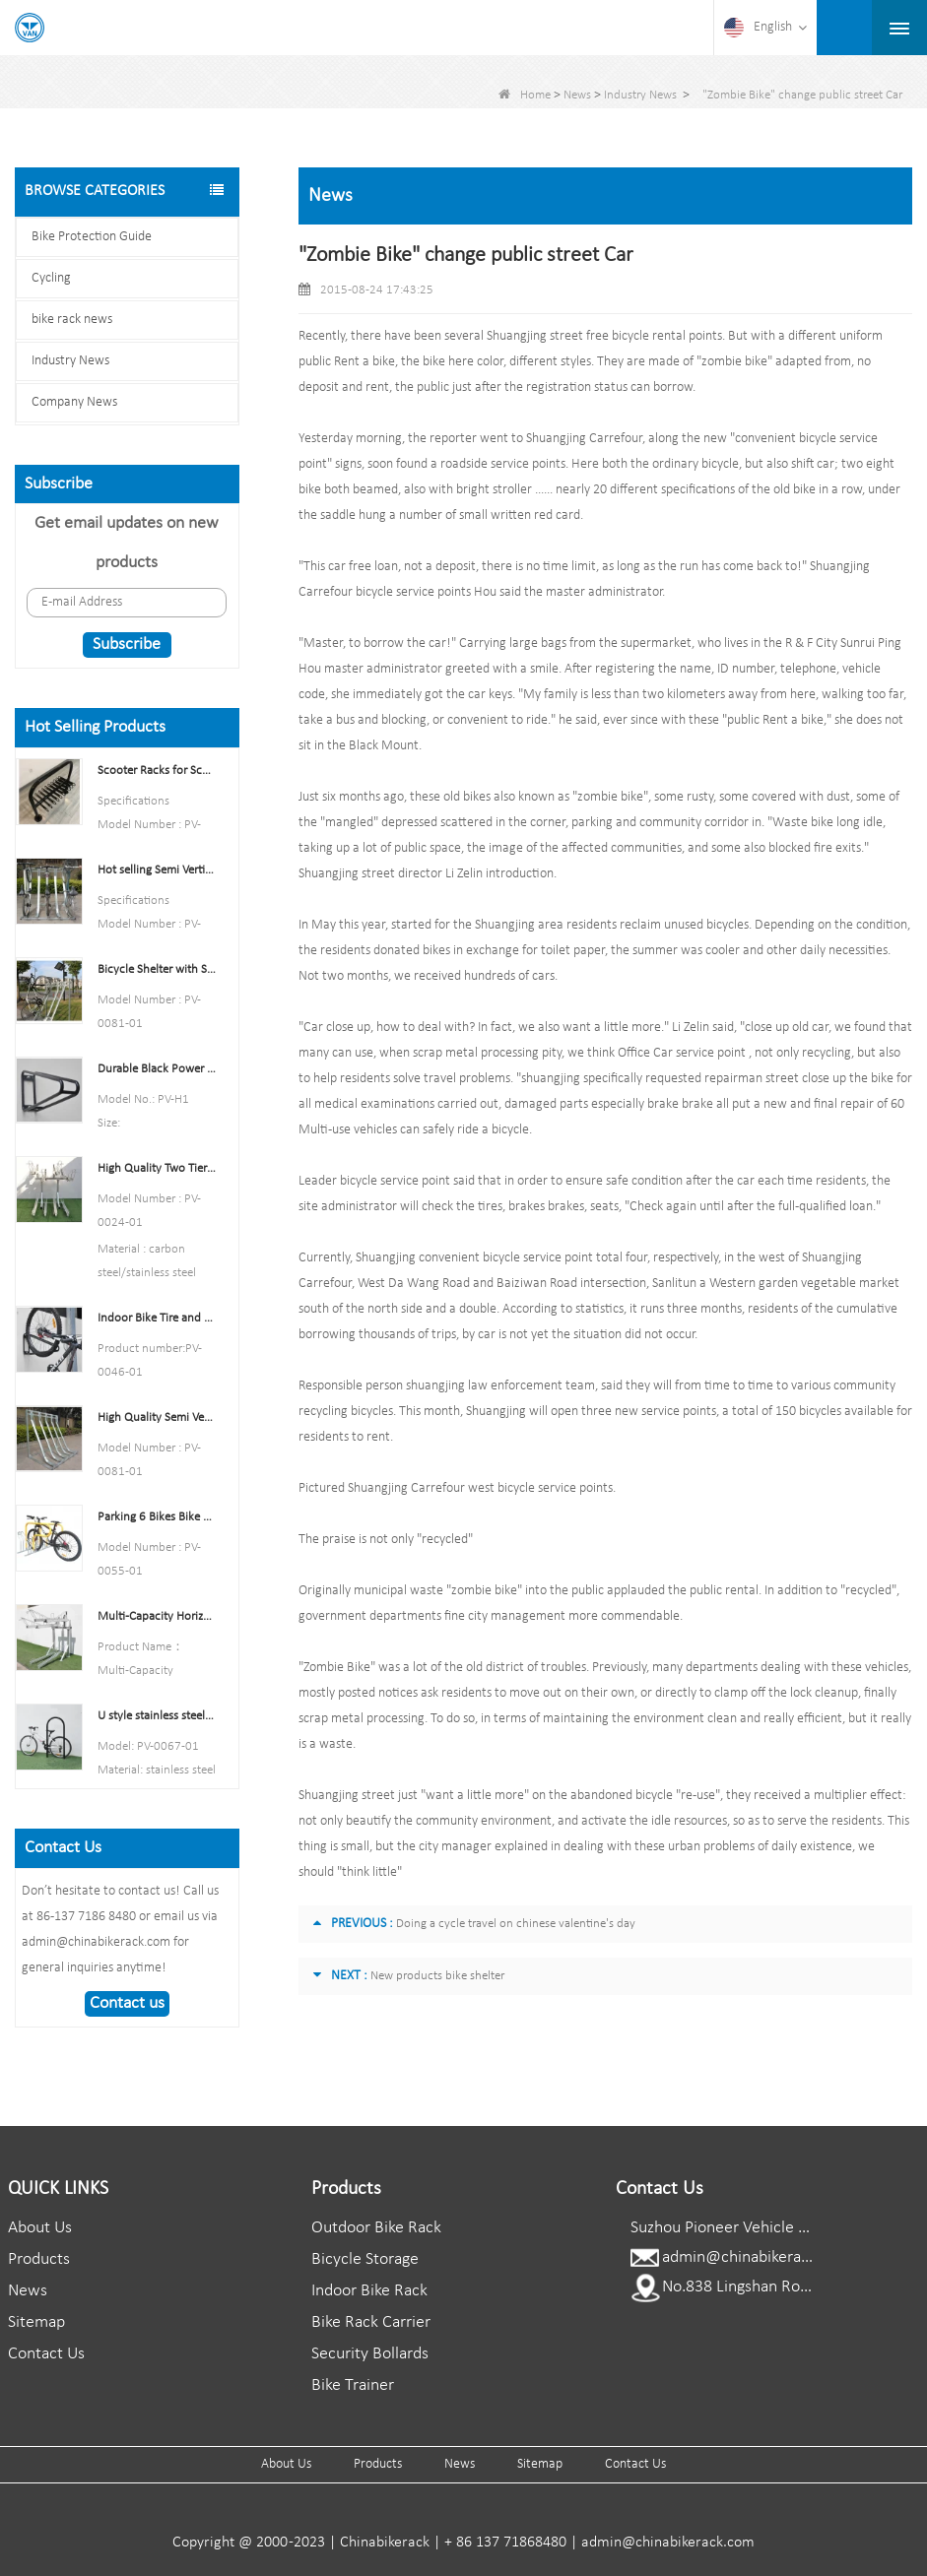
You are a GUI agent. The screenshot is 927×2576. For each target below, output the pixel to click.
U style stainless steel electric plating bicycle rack (157, 1715)
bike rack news (72, 319)
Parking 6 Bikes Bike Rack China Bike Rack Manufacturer (157, 1517)
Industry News (640, 95)
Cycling (51, 278)
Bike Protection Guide (92, 236)
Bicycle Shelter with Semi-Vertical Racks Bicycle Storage (157, 969)
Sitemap (36, 2322)
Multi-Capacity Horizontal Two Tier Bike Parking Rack (157, 1616)
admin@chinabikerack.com (756, 2257)
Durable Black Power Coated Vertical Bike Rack (157, 1069)
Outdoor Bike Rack (376, 2228)
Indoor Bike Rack (369, 2291)
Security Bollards (370, 2354)
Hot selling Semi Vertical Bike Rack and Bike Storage (157, 870)
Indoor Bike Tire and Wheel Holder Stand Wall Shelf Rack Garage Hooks (157, 1318)
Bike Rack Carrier (370, 2322)
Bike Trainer (352, 2385)
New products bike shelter (437, 1975)
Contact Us (46, 2354)
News (577, 95)
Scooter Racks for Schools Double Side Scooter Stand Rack (157, 770)
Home (524, 95)
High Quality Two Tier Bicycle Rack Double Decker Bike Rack (157, 1168)
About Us (40, 2228)
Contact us (127, 2003)
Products (39, 2259)
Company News (74, 402)
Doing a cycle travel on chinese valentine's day (515, 1923)
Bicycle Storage (365, 2259)
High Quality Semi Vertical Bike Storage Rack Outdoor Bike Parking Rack (157, 1417)
